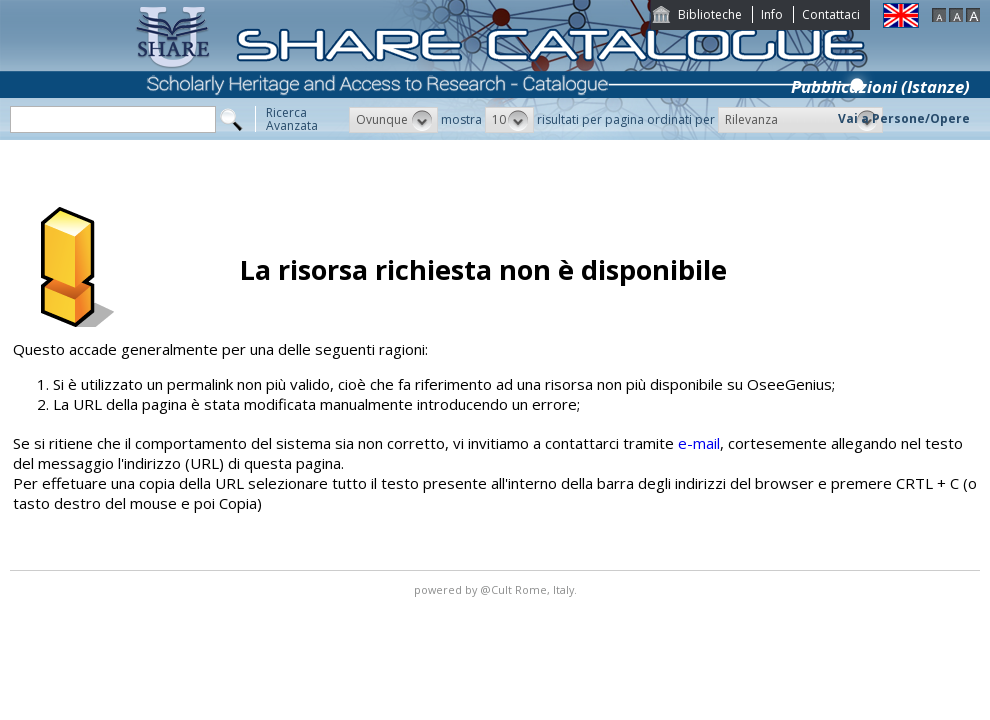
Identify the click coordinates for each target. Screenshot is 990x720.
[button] (393, 120)
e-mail (699, 443)
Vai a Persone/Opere (904, 118)
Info (772, 14)
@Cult (497, 589)
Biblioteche (710, 14)
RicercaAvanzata (292, 119)
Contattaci (831, 14)
